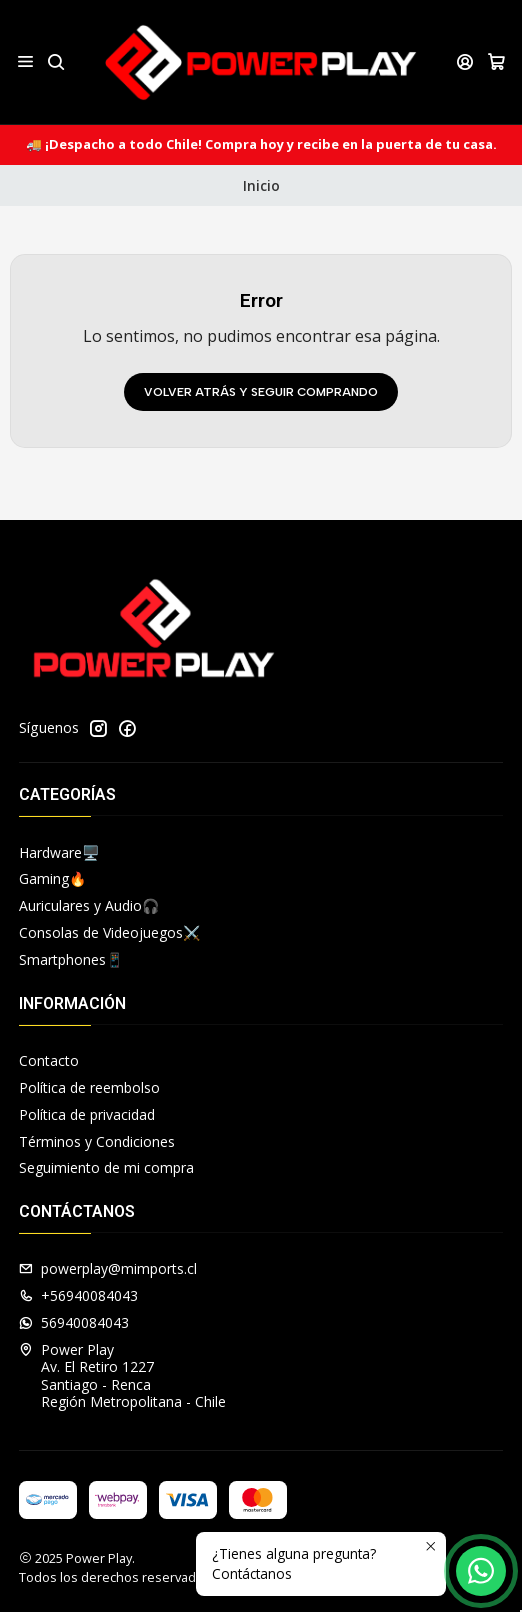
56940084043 (74, 1322)
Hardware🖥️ (59, 852)
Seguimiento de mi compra (106, 1167)
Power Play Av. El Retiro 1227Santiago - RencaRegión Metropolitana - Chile (122, 1376)
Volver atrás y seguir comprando (261, 392)
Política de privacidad (87, 1114)
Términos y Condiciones (97, 1141)
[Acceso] (465, 61)
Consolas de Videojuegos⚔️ (109, 932)
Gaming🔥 (52, 878)
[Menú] (25, 61)
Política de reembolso (89, 1087)
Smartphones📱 (71, 959)
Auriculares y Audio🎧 (89, 905)
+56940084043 (78, 1295)
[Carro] (496, 61)
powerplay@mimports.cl (108, 1268)
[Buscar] (55, 61)
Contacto (49, 1060)
